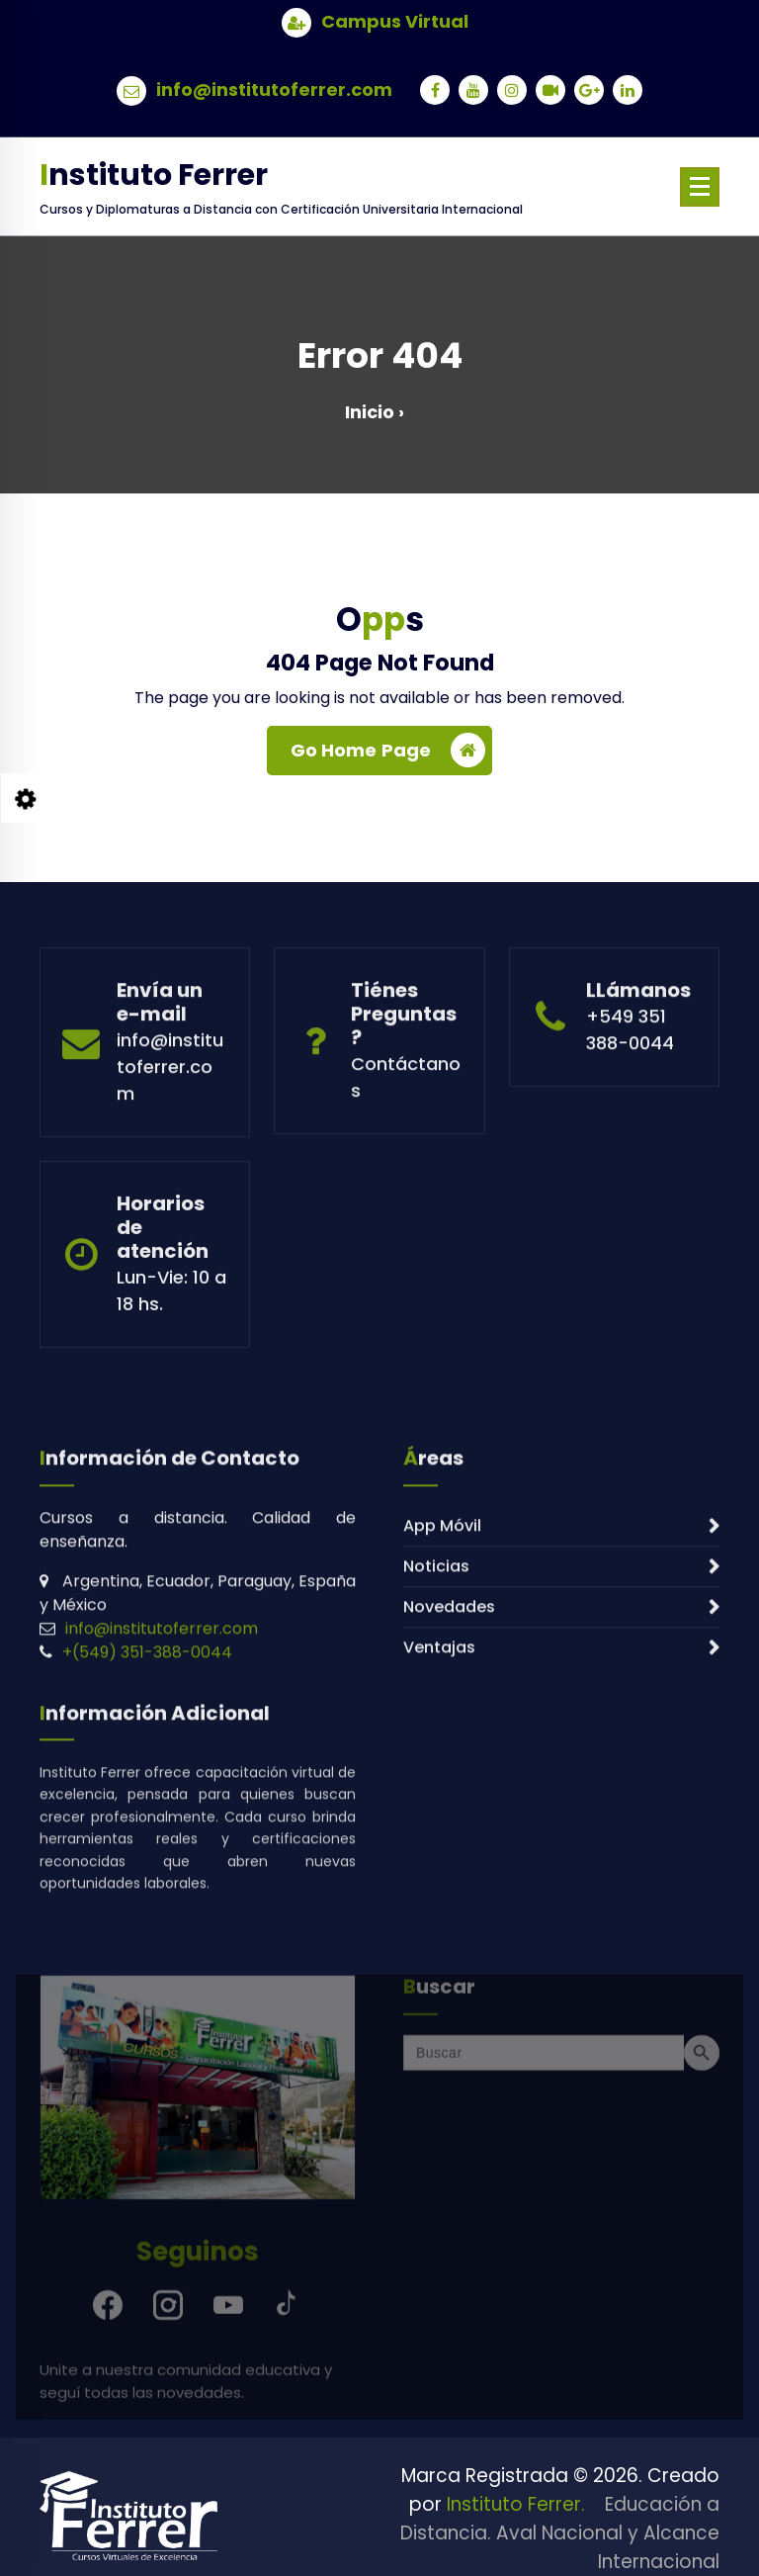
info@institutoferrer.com (274, 88)
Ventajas (439, 1812)
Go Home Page (388, 753)
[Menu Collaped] (699, 187)
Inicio (369, 412)
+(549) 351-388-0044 (147, 1817)
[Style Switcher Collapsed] (25, 798)
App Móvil (442, 1690)
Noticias (436, 1731)
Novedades (449, 1771)
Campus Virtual (394, 20)
